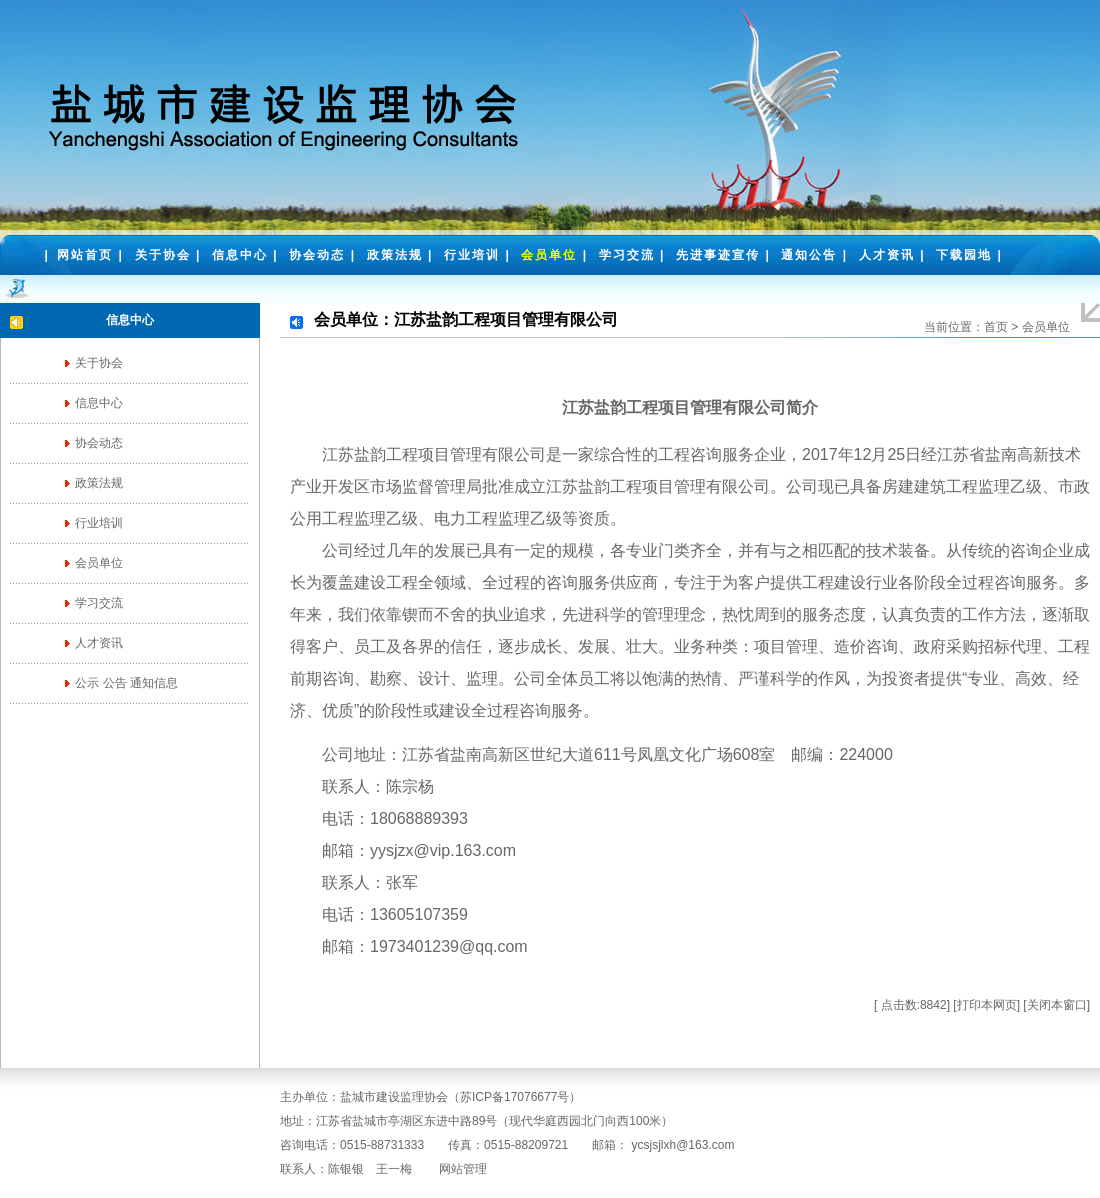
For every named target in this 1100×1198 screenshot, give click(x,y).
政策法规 (395, 255)
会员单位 (549, 255)
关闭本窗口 (1057, 1005)
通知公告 (809, 255)
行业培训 (472, 255)
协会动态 (317, 255)
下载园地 (964, 255)
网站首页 (85, 255)
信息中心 (240, 255)
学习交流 (627, 255)
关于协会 (163, 255)
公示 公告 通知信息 (126, 683)
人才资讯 (887, 255)
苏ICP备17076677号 (514, 1097)
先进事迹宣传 (718, 255)
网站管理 (463, 1169)
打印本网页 (987, 1005)
